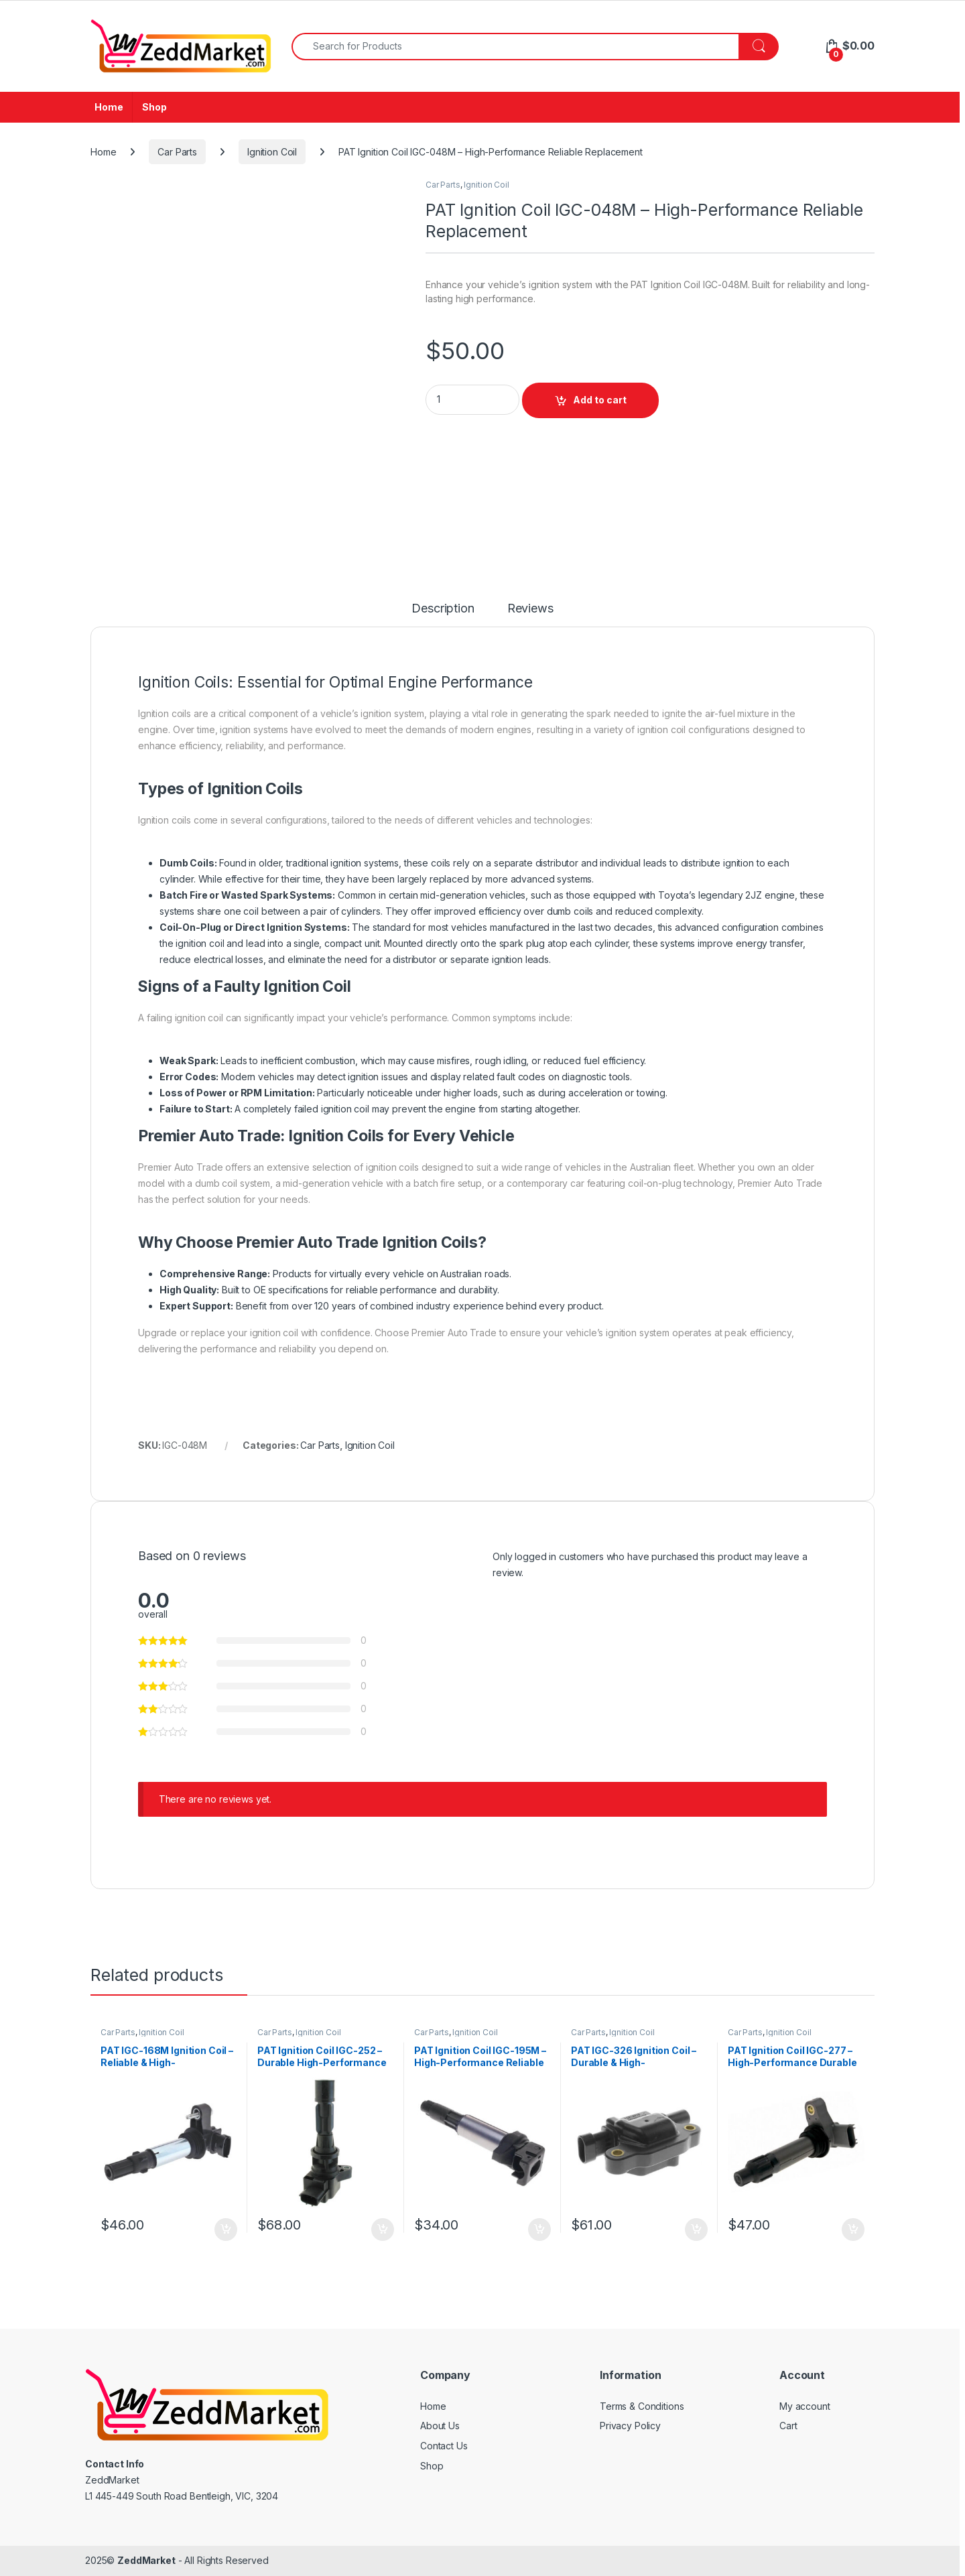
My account (804, 2406)
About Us (440, 2425)
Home (108, 107)
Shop (154, 107)
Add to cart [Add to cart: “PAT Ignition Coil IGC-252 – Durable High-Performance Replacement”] (382, 2229)
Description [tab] (442, 608)
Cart (788, 2425)
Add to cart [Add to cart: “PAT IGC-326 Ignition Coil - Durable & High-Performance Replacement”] (696, 2229)
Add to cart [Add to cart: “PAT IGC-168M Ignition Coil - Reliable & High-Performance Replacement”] (225, 2229)
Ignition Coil (272, 151)
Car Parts (177, 151)
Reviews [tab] (530, 608)
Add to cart (600, 399)
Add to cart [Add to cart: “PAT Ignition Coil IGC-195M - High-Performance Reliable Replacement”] (539, 2229)
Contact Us (444, 2445)
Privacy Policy (630, 2425)
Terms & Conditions (642, 2406)
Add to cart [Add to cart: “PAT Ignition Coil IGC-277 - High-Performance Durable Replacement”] (853, 2229)
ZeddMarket (146, 2560)
